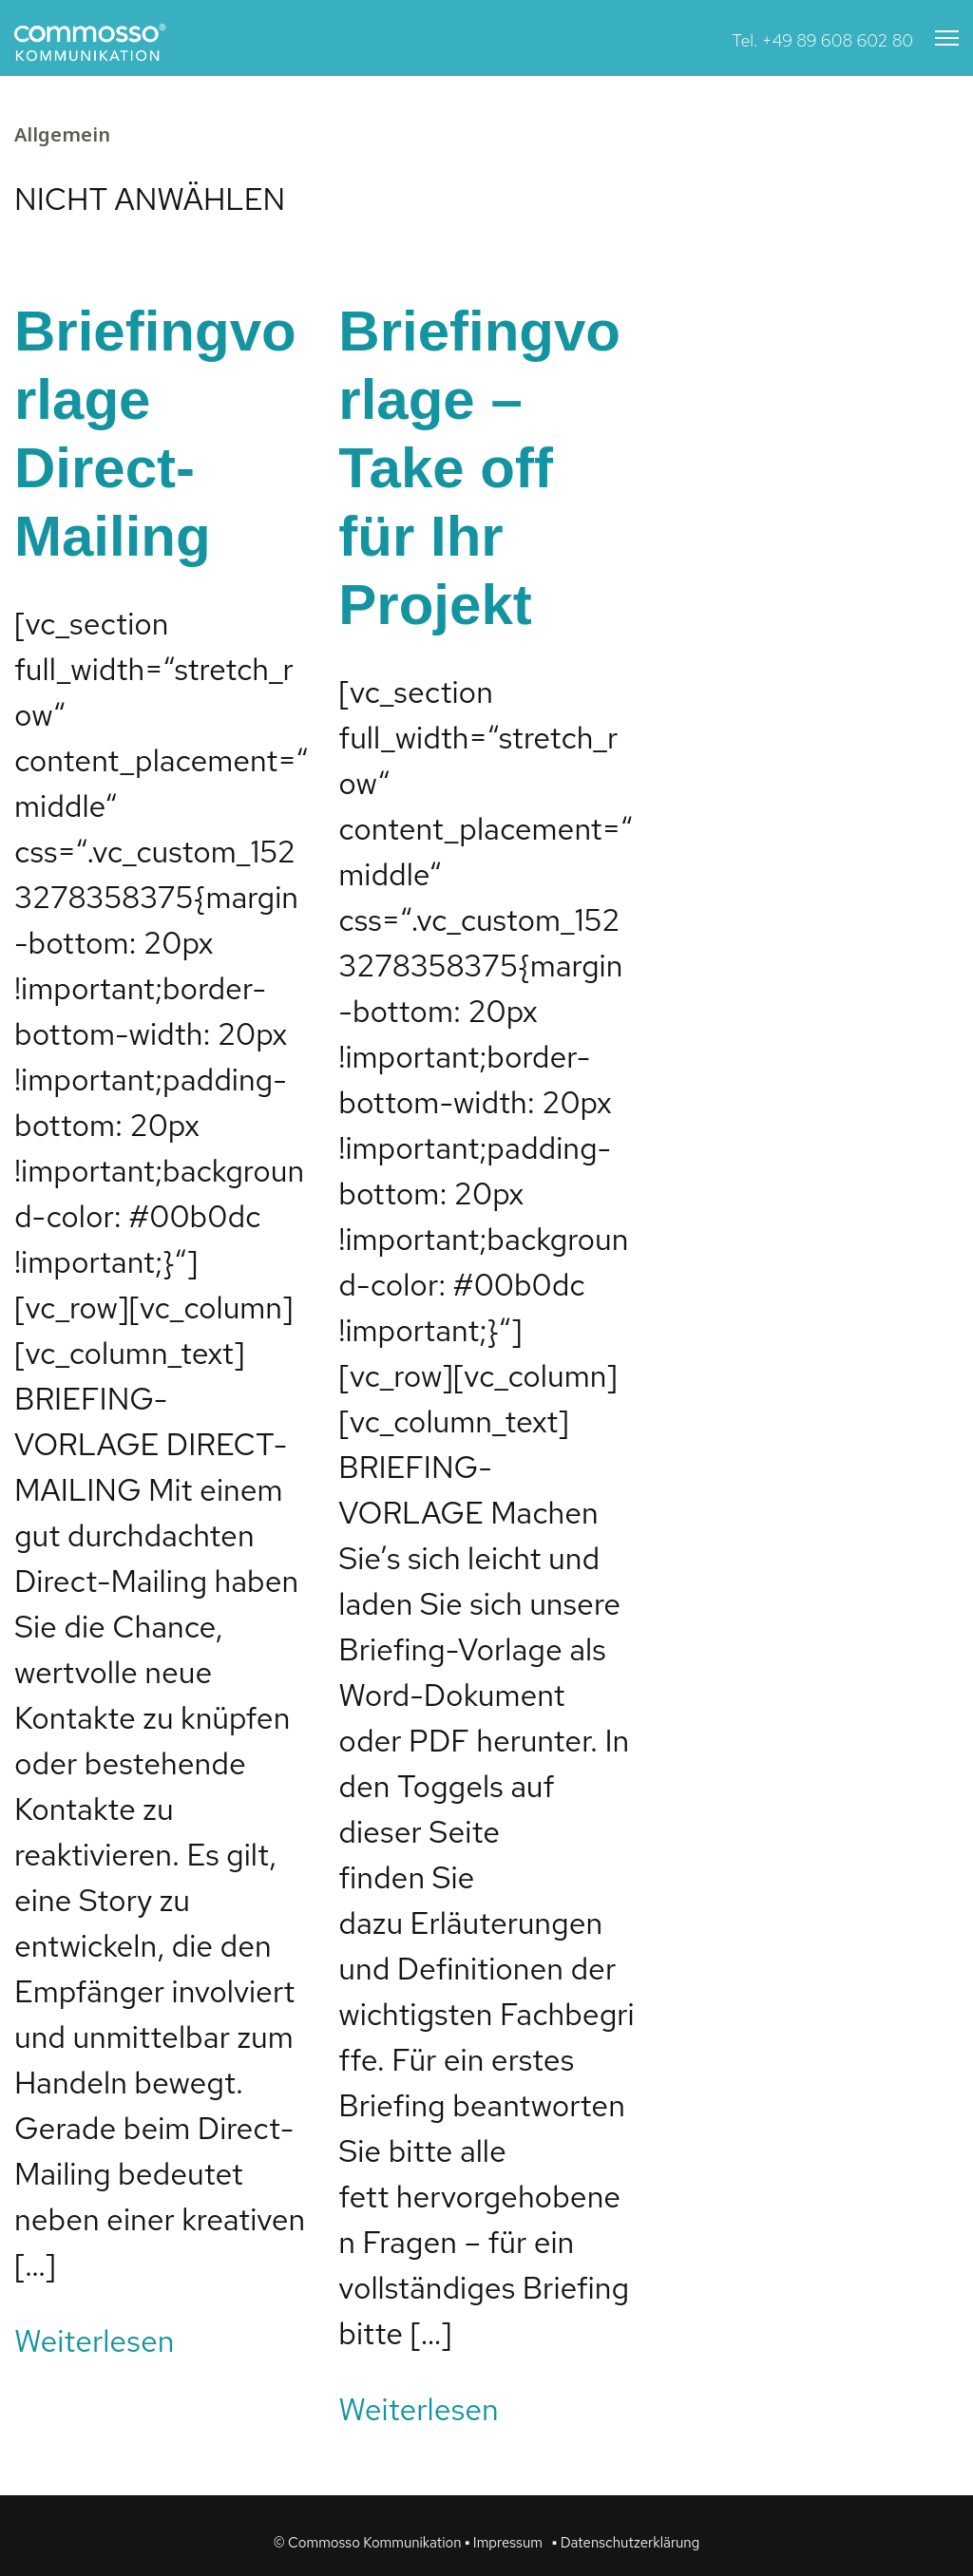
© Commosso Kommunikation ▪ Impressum (408, 2542)
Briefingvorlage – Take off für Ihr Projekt (479, 467)
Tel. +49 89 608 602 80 (822, 40)
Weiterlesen (94, 2340)
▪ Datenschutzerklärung (625, 2542)
